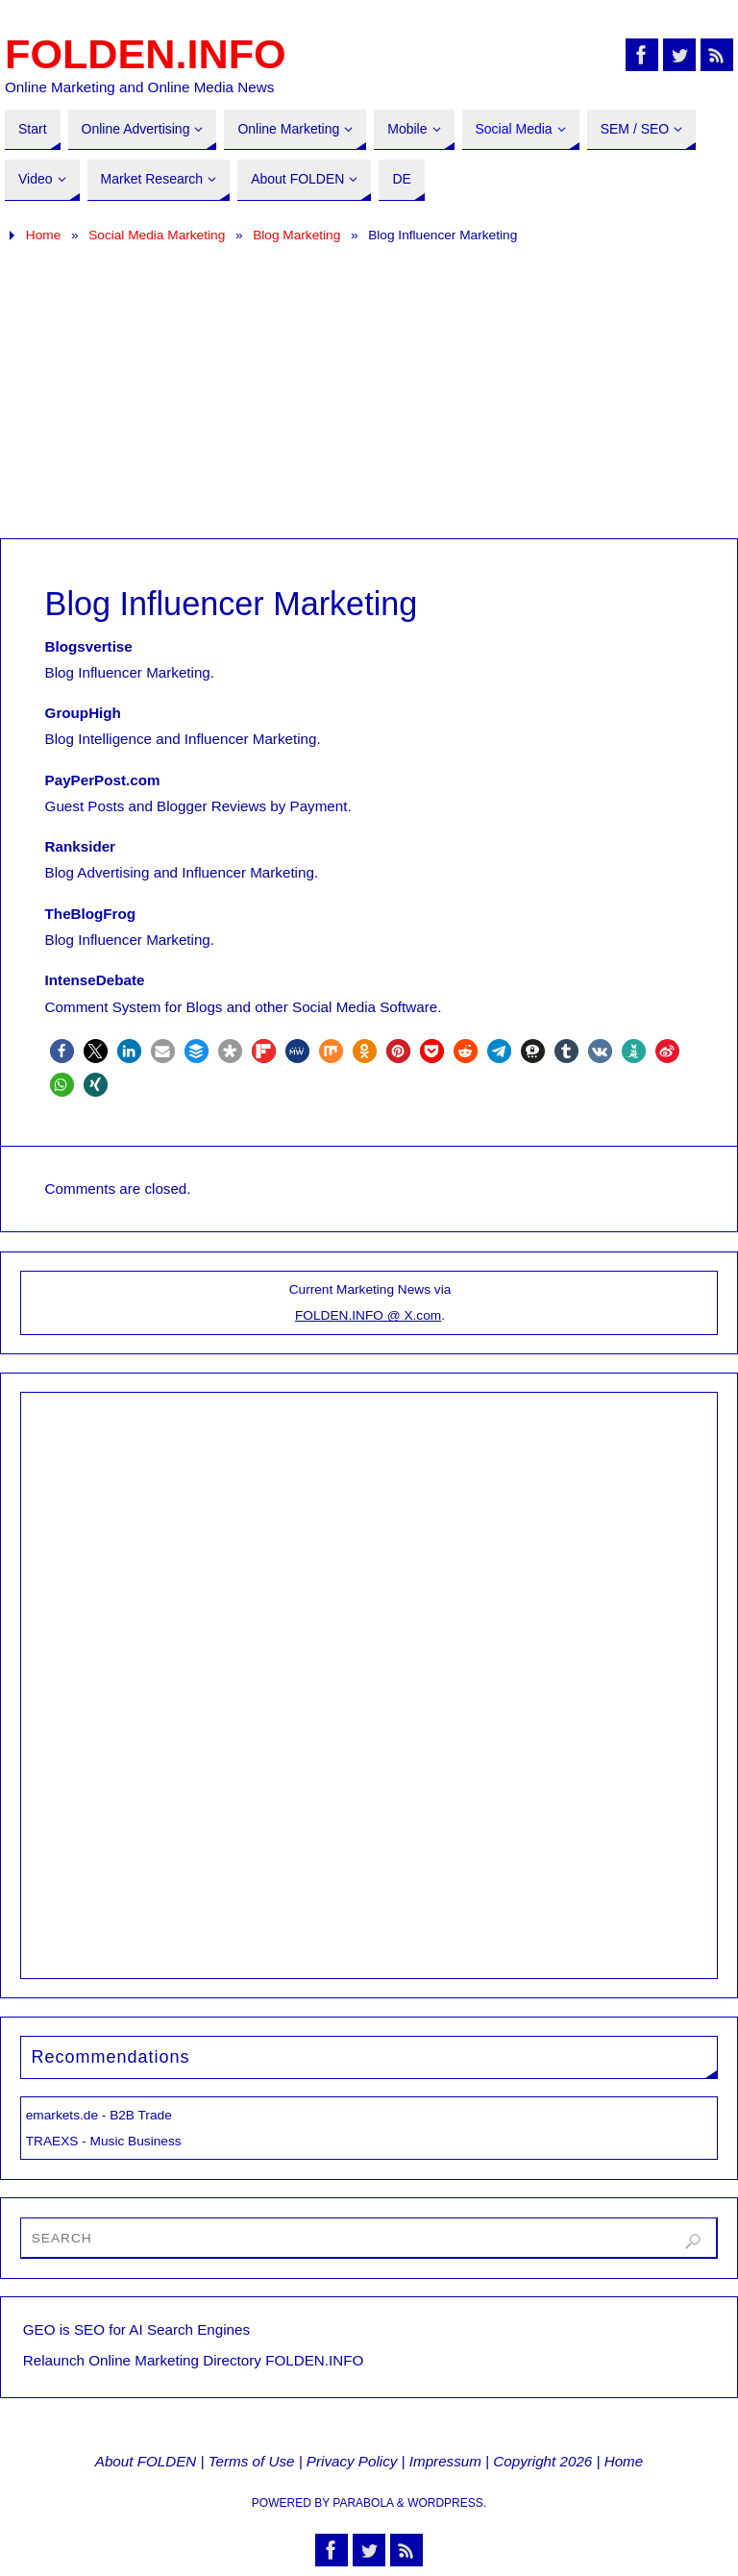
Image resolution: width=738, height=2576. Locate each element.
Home (43, 235)
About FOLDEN (146, 2461)
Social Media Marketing (156, 235)
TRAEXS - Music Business (104, 2141)
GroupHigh (83, 713)
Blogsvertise (89, 646)
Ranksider (80, 846)
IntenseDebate (95, 980)
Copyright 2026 (542, 2461)
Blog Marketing (296, 235)
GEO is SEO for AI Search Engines (136, 2329)
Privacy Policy (352, 2461)
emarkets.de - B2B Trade (99, 2115)
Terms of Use (252, 2461)
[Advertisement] (369, 394)
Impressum (445, 2461)
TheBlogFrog (90, 913)
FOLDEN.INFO (145, 53)
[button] (62, 1051)
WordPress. (446, 2503)
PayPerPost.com (102, 780)
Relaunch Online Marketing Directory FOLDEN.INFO (193, 2360)
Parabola (362, 2503)
